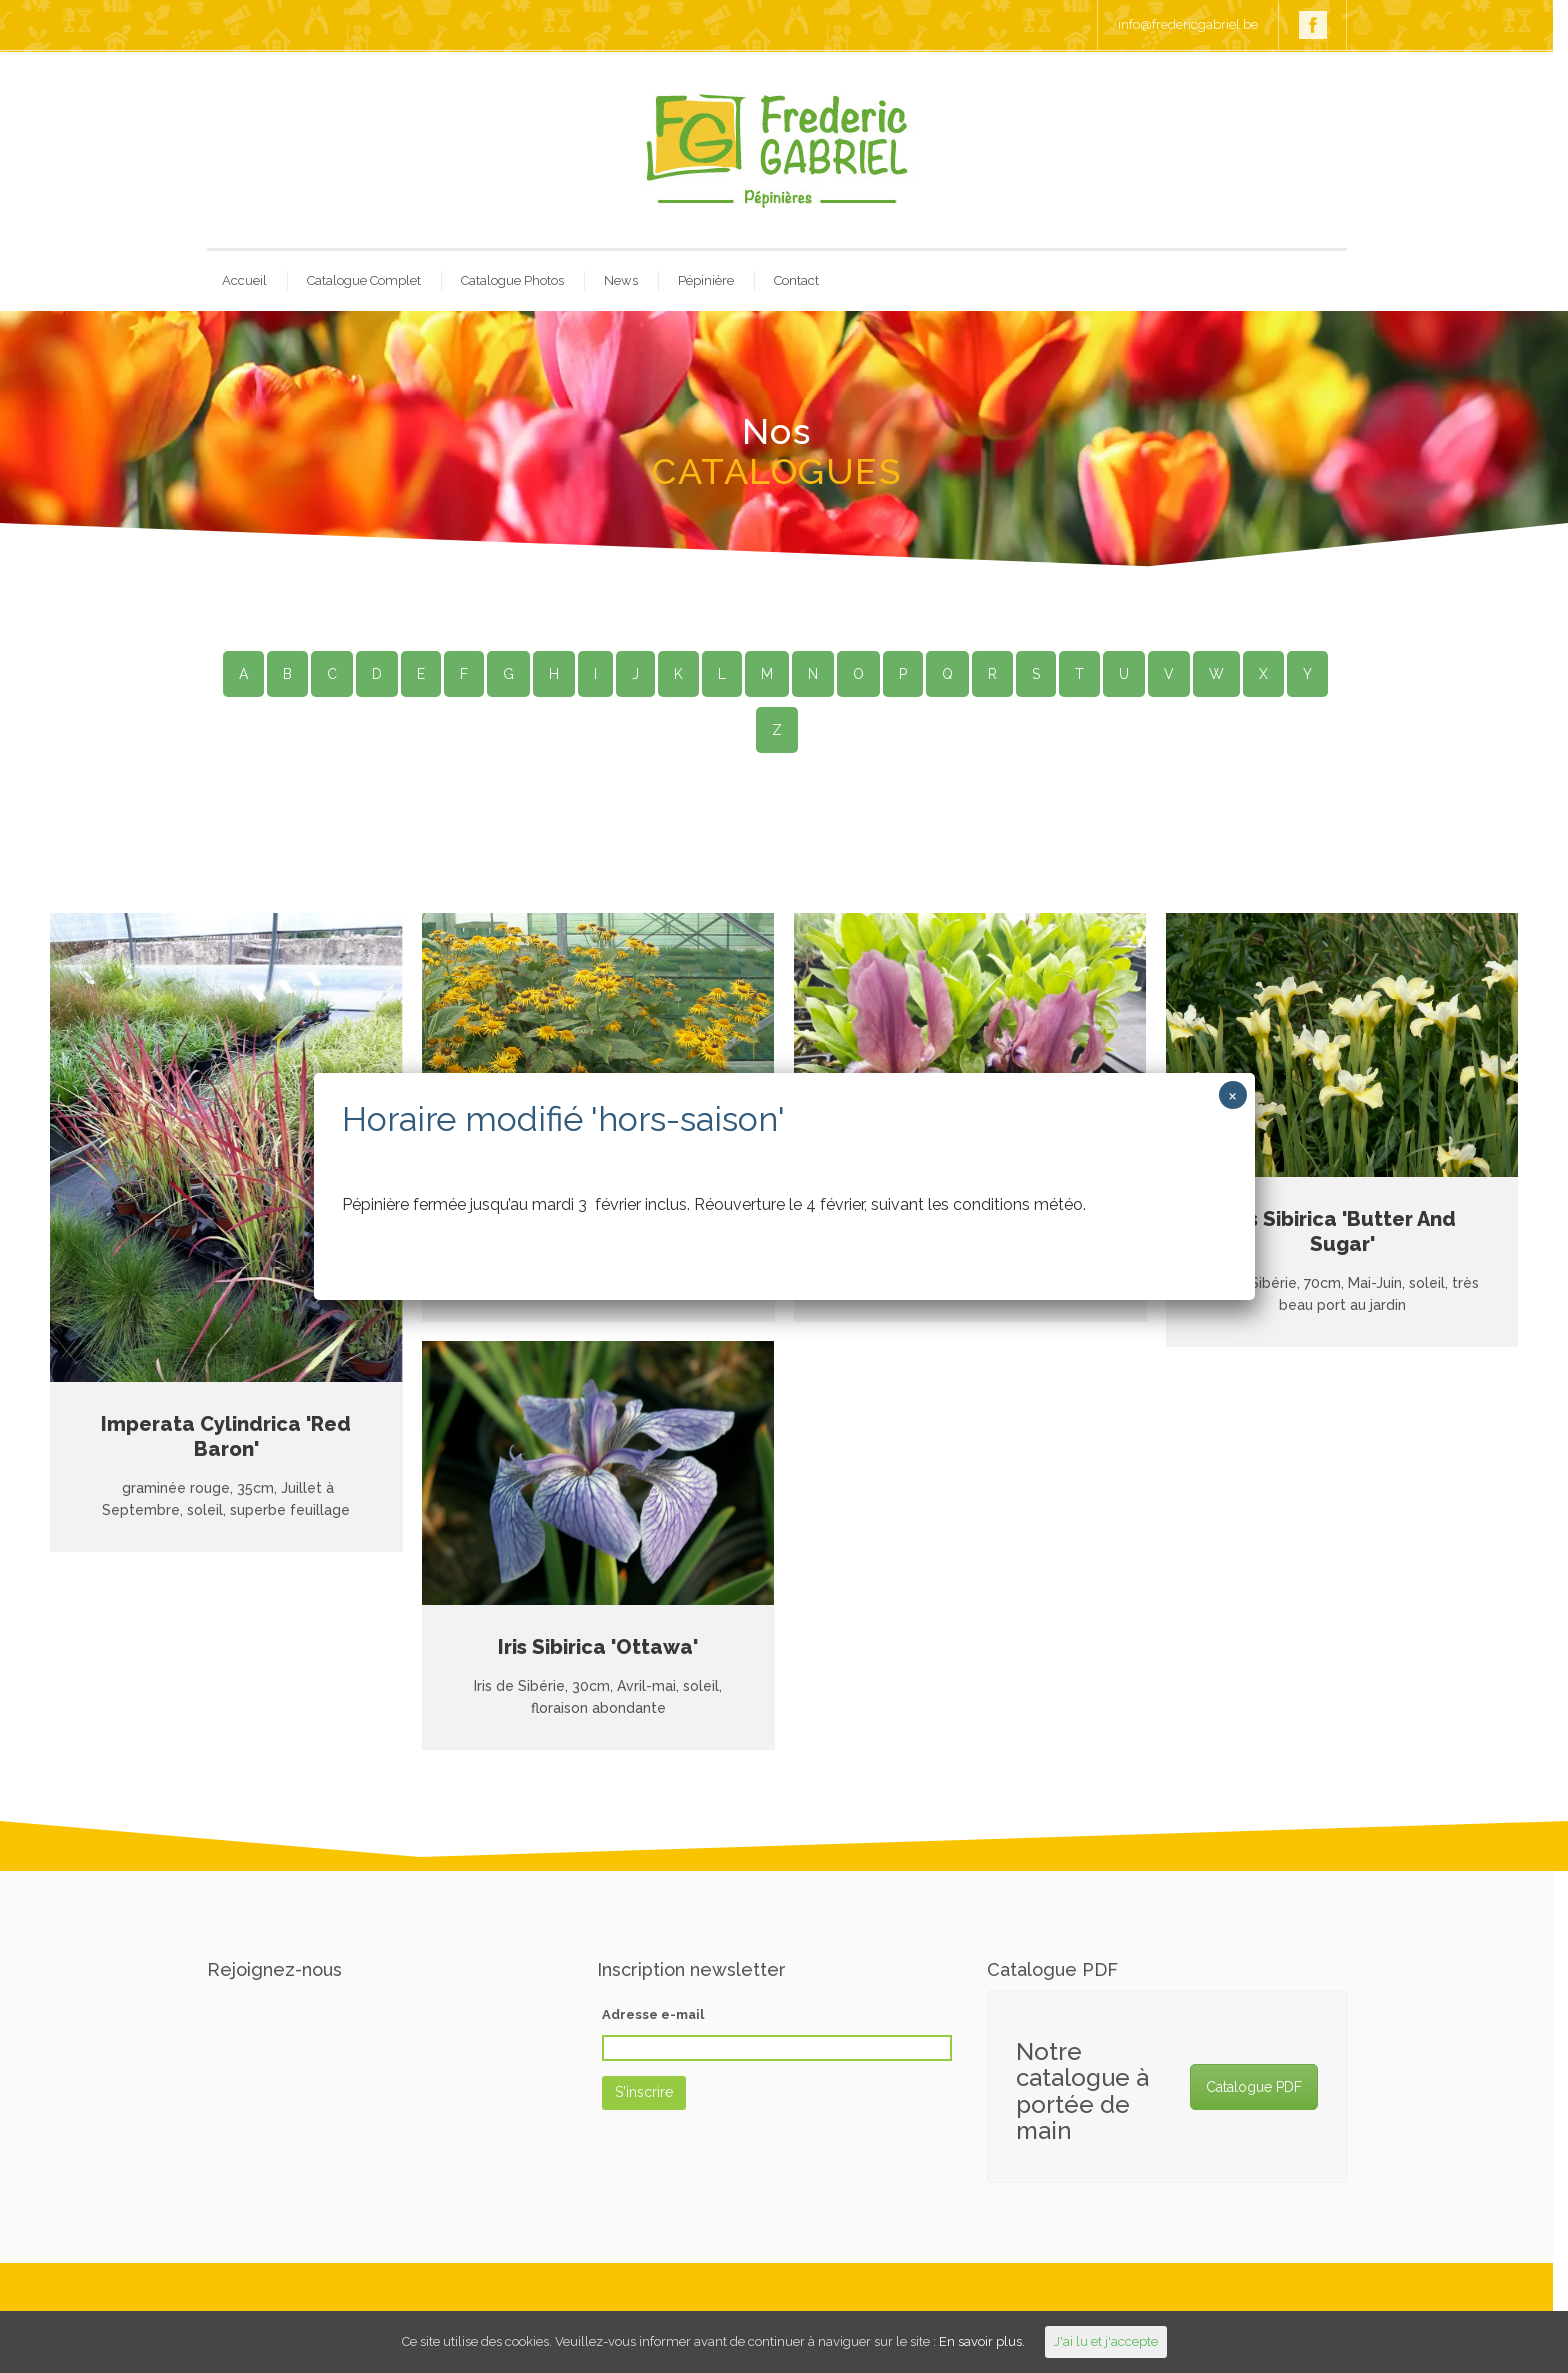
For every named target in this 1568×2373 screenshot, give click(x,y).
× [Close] (1232, 1095)
